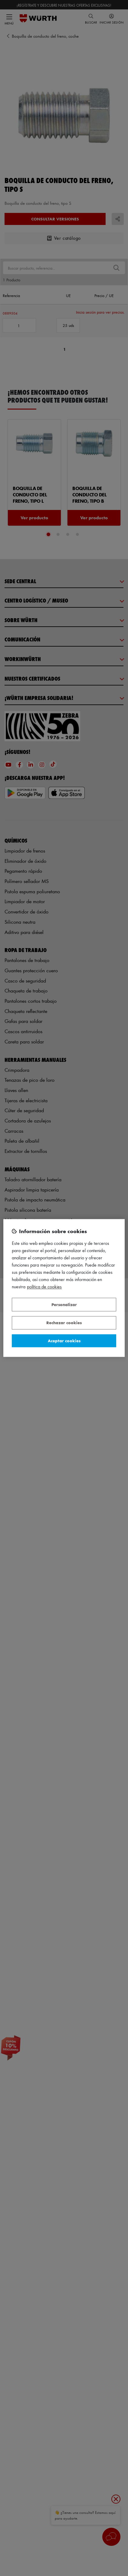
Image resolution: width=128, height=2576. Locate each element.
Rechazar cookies (64, 1322)
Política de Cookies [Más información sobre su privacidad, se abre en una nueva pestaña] (44, 1287)
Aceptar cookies (64, 1340)
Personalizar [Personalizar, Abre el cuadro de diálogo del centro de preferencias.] (64, 1304)
